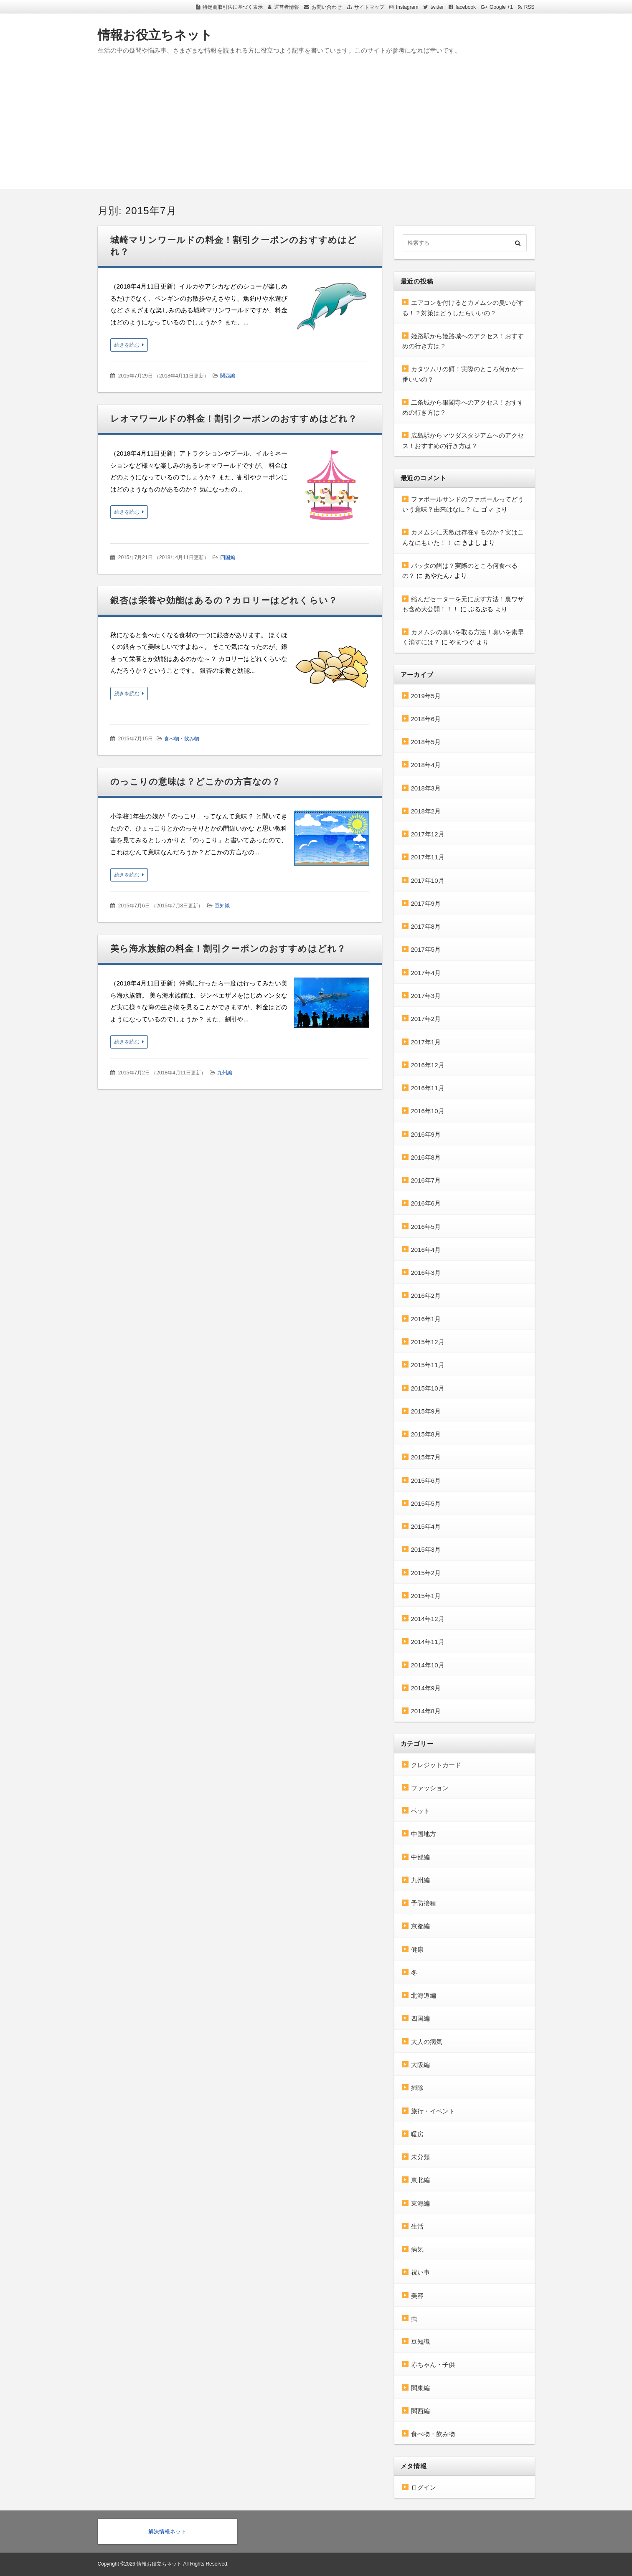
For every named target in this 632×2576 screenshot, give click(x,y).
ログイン (423, 2487)
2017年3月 (426, 995)
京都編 (420, 1926)
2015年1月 (426, 1595)
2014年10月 (427, 1665)
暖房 (417, 2134)
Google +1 (501, 7)
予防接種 (423, 1903)
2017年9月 (426, 903)
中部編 (420, 1857)
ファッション (430, 1787)
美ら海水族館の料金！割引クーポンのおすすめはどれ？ (228, 948)
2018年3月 (426, 788)
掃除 (417, 2087)
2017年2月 (426, 1018)
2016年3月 (426, 1272)
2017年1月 (426, 1042)
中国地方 (423, 1833)
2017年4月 (426, 972)
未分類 (420, 2157)
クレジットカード (436, 1764)
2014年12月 (427, 1618)
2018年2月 (426, 811)
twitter (437, 7)
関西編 (227, 376)
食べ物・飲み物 (181, 739)
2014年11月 (427, 1641)
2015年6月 (426, 1480)
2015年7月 (426, 1457)
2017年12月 (427, 834)
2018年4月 (426, 764)
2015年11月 (427, 1364)
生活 (417, 2226)
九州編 (224, 1073)
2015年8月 (426, 1434)
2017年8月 (426, 926)
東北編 (420, 2179)
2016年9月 (426, 1134)
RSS (529, 7)
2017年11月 (427, 857)
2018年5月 (426, 741)
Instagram (407, 7)
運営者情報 (286, 7)
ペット (420, 1810)
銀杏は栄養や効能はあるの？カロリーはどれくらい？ (224, 600)
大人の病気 (426, 2041)
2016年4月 (426, 1249)
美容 (417, 2295)
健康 (417, 1949)
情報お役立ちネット (155, 35)
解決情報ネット (167, 2531)
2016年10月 (427, 1110)
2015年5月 (426, 1503)
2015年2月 (426, 1572)
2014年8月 (426, 1711)
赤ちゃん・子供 (433, 2364)
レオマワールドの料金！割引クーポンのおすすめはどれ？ (233, 418)
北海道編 (423, 1995)
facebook (465, 7)
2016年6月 (426, 1203)
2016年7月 (426, 1180)
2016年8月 (426, 1157)
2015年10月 (427, 1388)
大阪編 (420, 2064)
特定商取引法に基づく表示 (233, 7)
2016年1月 (426, 1318)
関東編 (420, 2387)
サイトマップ (369, 7)
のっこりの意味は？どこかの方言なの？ (195, 781)
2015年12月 (427, 1341)
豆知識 (222, 906)
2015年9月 (426, 1411)
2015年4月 (426, 1526)
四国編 (227, 557)
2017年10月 (427, 880)
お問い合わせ (327, 7)
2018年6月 (426, 718)
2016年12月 (427, 1065)
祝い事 (420, 2272)
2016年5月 (426, 1226)
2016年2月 (426, 1295)
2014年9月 (426, 1688)
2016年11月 (427, 1088)
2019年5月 (426, 695)
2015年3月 (426, 1549)
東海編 (420, 2203)
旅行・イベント (433, 2111)
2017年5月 (426, 949)
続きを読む (127, 345)
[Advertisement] (316, 130)
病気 (417, 2249)
